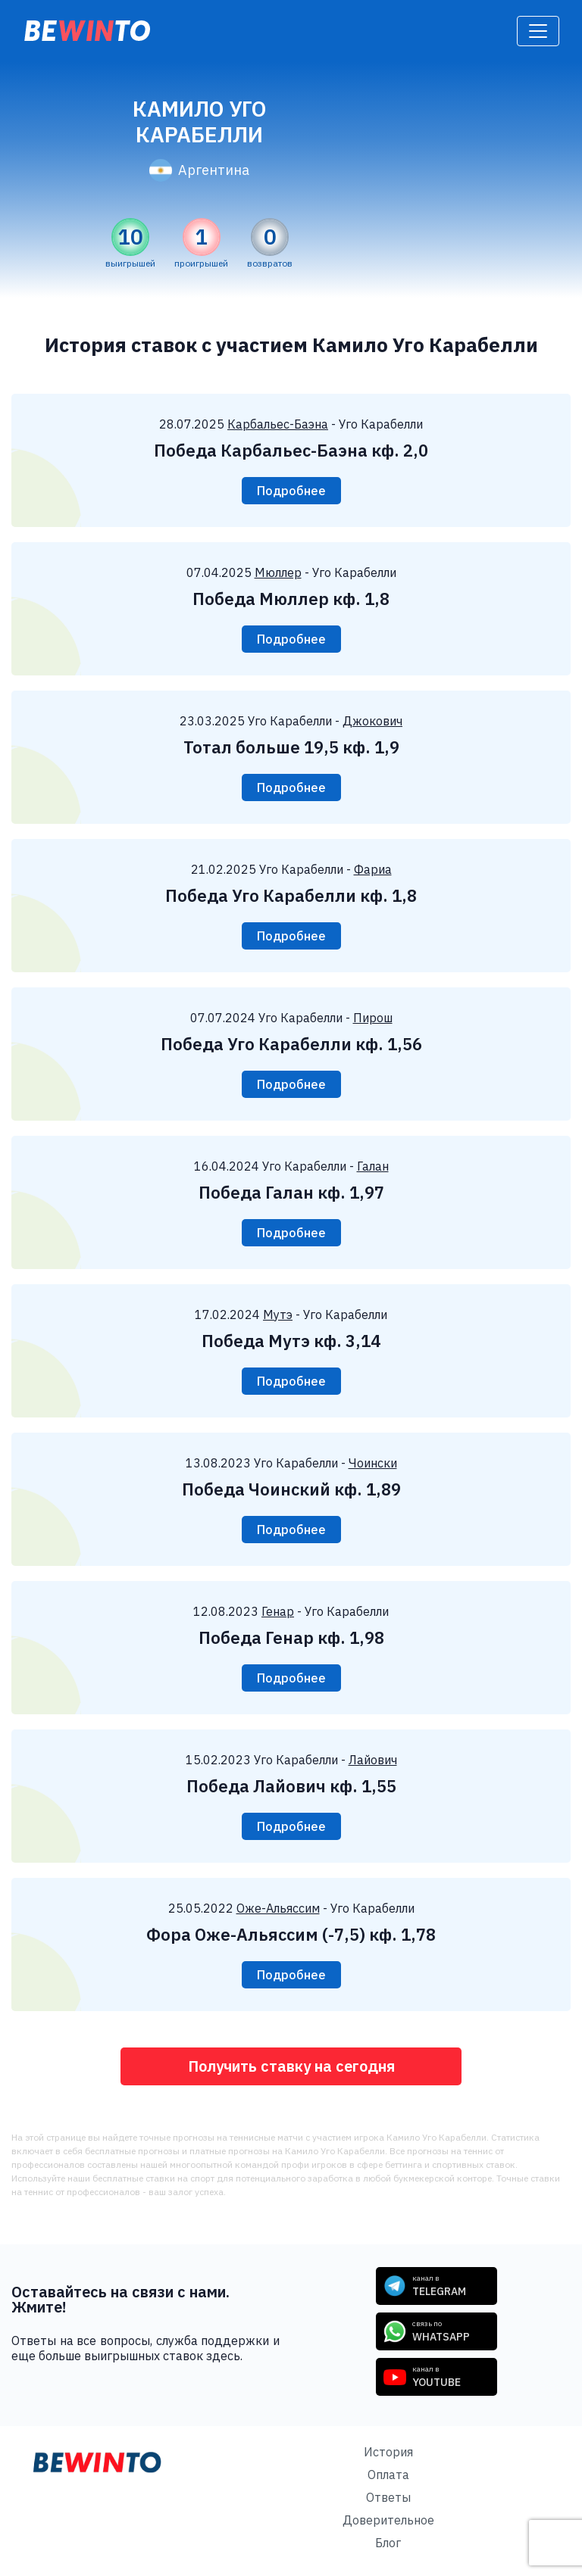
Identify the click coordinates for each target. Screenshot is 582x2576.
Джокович (372, 720)
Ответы (388, 2497)
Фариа (373, 869)
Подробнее (291, 490)
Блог (388, 2542)
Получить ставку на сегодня (291, 2066)
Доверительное (388, 2520)
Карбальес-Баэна (277, 424)
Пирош (373, 1017)
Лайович (373, 1759)
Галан (373, 1166)
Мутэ (278, 1314)
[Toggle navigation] (538, 31)
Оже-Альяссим (278, 1908)
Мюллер (278, 572)
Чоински (373, 1462)
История (388, 2451)
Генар (277, 1611)
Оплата (388, 2474)
